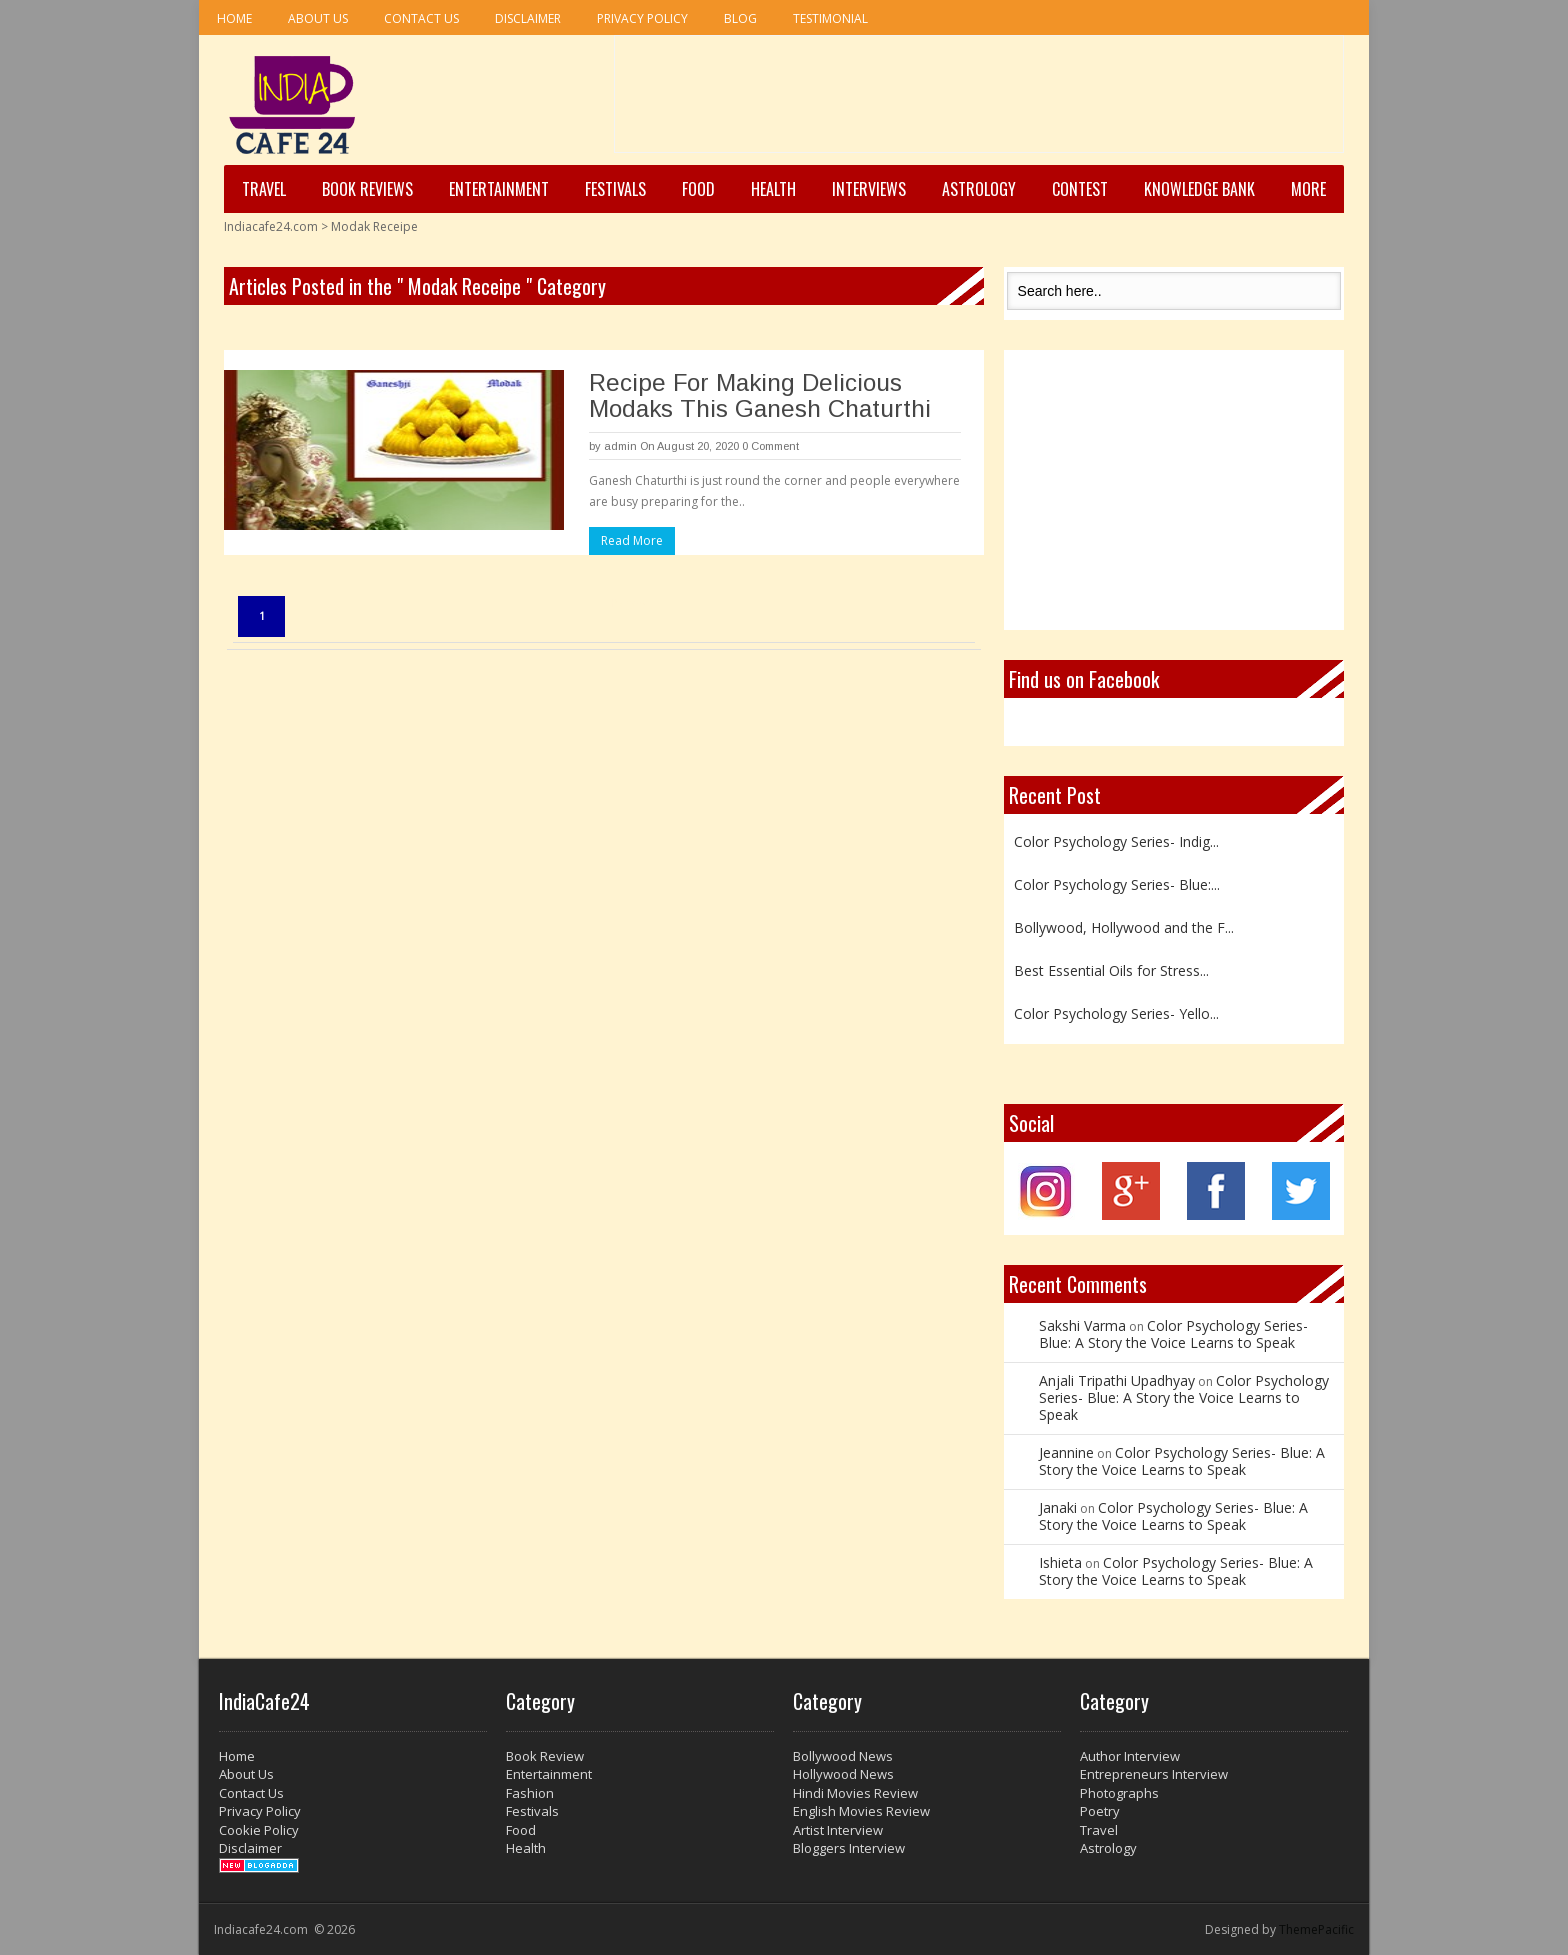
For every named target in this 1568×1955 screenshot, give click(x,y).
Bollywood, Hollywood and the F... (1124, 927)
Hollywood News (843, 1774)
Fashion (530, 1793)
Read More (632, 540)
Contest (1080, 189)
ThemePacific (1316, 1929)
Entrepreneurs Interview (1154, 1774)
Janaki (1058, 1507)
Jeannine (1066, 1452)
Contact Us (421, 18)
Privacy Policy (642, 18)
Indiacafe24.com (271, 226)
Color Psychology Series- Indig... (1116, 841)
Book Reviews (367, 189)
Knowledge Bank (1199, 189)
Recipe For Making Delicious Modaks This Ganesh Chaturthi (760, 395)
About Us (318, 18)
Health (773, 189)
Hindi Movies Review (855, 1793)
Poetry (1100, 1811)
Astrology (979, 189)
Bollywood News (843, 1756)
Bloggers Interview (849, 1848)
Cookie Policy (259, 1830)
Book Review (545, 1756)
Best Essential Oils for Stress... (1111, 970)
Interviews (869, 189)
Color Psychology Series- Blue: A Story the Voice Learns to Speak (1173, 1334)
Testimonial (830, 18)
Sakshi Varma (1082, 1325)
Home (234, 18)
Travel (264, 189)
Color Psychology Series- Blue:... (1117, 884)
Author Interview (1130, 1756)
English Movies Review (861, 1811)
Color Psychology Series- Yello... (1116, 1013)
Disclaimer (528, 18)
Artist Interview (838, 1830)
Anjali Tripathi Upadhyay (1117, 1380)
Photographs (1119, 1793)
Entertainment (499, 189)
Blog (740, 18)
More (1308, 189)
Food (698, 189)
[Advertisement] (979, 101)
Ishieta (1060, 1562)
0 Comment (770, 446)
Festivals (615, 189)
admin (620, 446)
